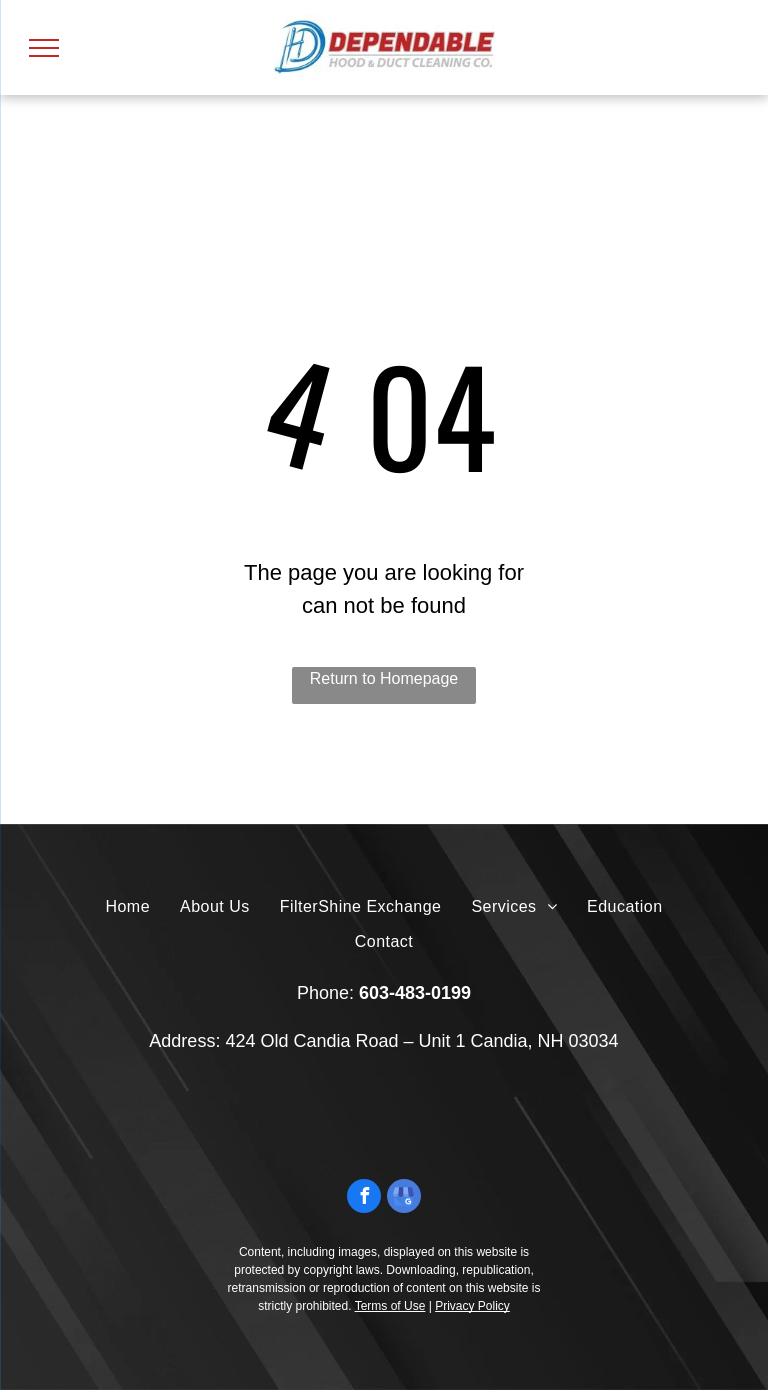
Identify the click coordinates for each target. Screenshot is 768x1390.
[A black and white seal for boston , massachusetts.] (344, 1119)
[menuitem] (127, 907)
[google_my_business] (404, 1198)
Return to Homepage (384, 678)
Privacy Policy (472, 1306)
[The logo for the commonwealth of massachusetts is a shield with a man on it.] (263, 1119)
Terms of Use (390, 1306)
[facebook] (364, 1198)
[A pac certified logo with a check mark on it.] (424, 1119)
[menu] (44, 48)
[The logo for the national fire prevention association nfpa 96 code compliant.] (505, 1119)
